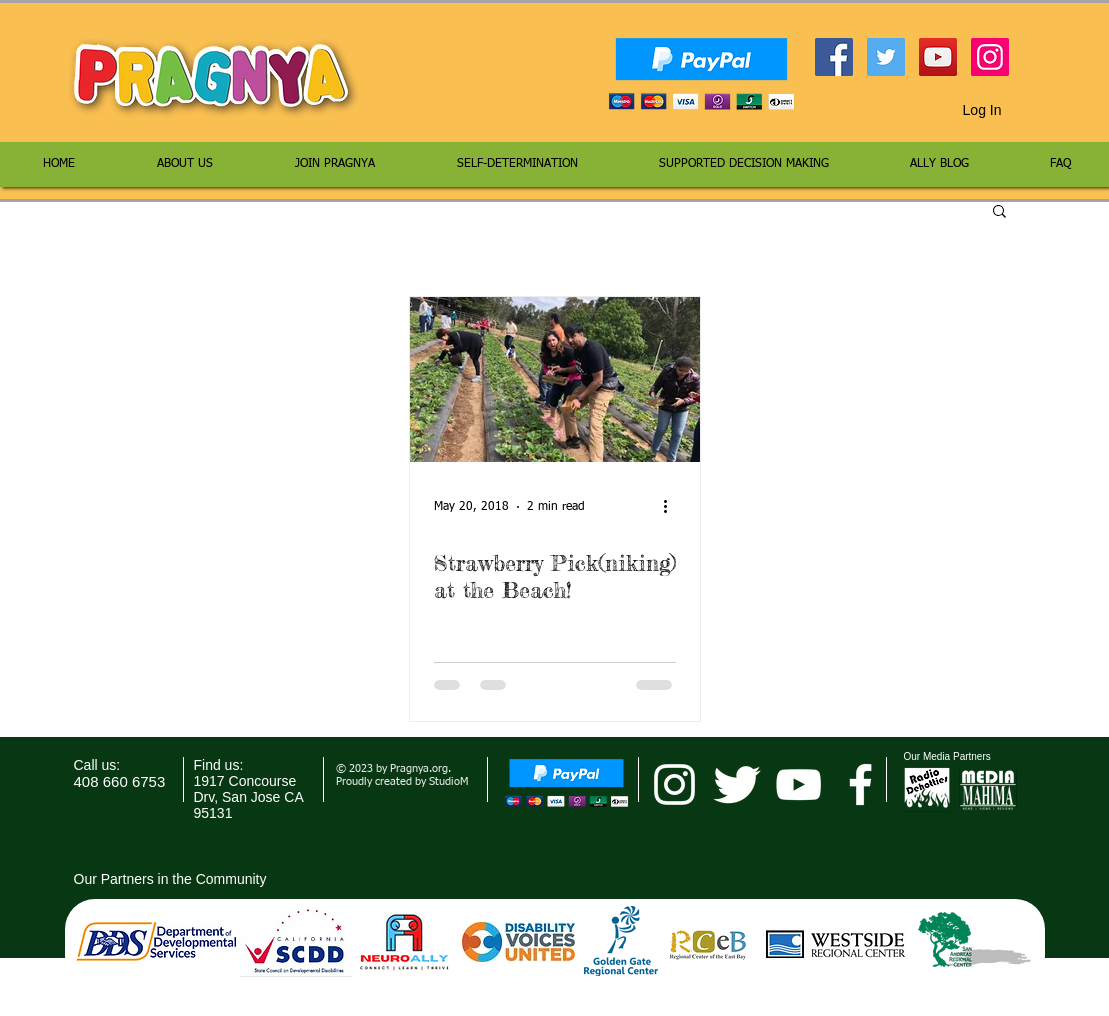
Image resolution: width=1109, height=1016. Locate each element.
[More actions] (673, 507)
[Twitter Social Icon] (886, 57)
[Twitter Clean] (736, 784)
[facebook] (860, 784)
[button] (1021, 109)
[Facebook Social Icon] (834, 57)
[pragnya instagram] (674, 784)
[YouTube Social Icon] (938, 57)
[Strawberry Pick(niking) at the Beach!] (555, 379)
